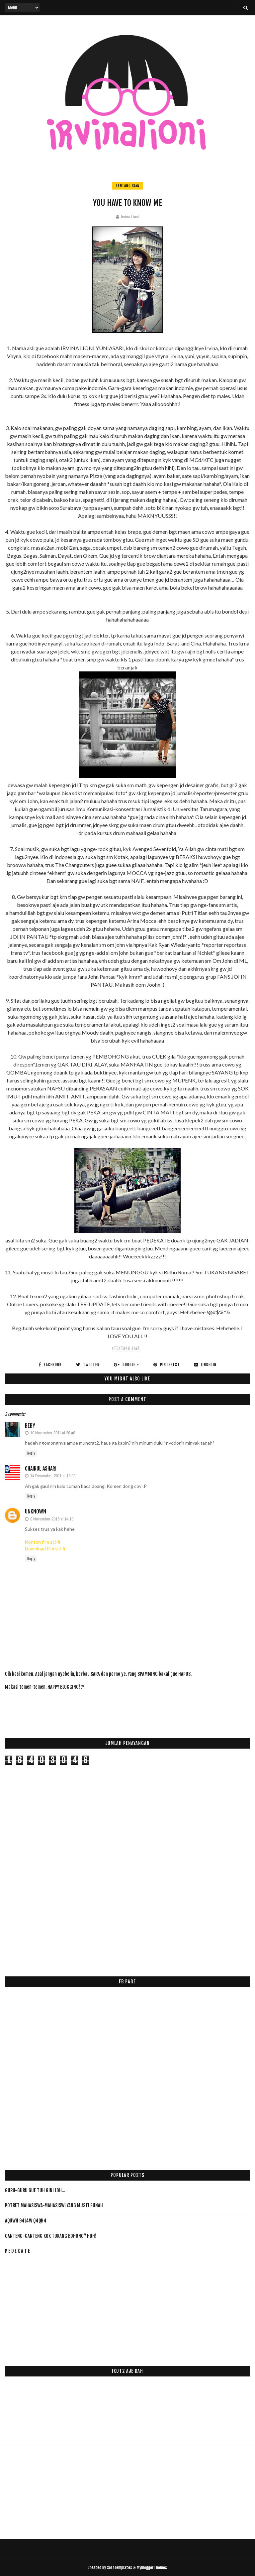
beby (30, 1425)
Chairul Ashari (40, 1468)
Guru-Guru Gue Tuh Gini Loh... (35, 2190)
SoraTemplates (119, 2567)
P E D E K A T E (17, 2251)
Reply (31, 1453)
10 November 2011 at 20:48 (52, 1433)
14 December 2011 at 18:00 (52, 1476)
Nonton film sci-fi (42, 1542)
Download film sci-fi (45, 1548)
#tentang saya (126, 1348)
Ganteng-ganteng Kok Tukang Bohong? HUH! (50, 2236)
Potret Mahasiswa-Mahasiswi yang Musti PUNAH (54, 2205)
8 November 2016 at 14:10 (51, 1519)
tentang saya (127, 185)
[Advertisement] (126, 1710)
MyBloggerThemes (152, 2567)
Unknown (35, 1511)
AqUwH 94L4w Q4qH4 (25, 2220)
